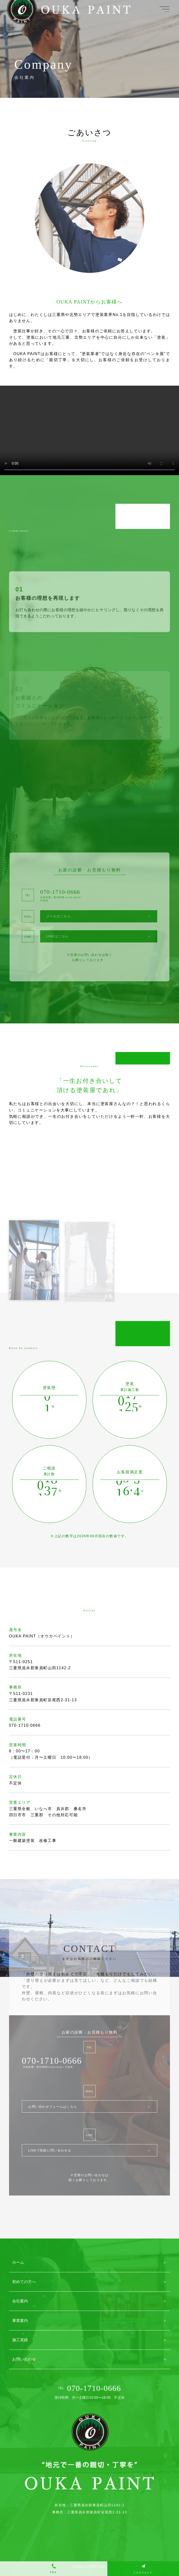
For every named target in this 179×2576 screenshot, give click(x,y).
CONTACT (143, 2569)
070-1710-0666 (94, 2388)
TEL (53, 2569)
